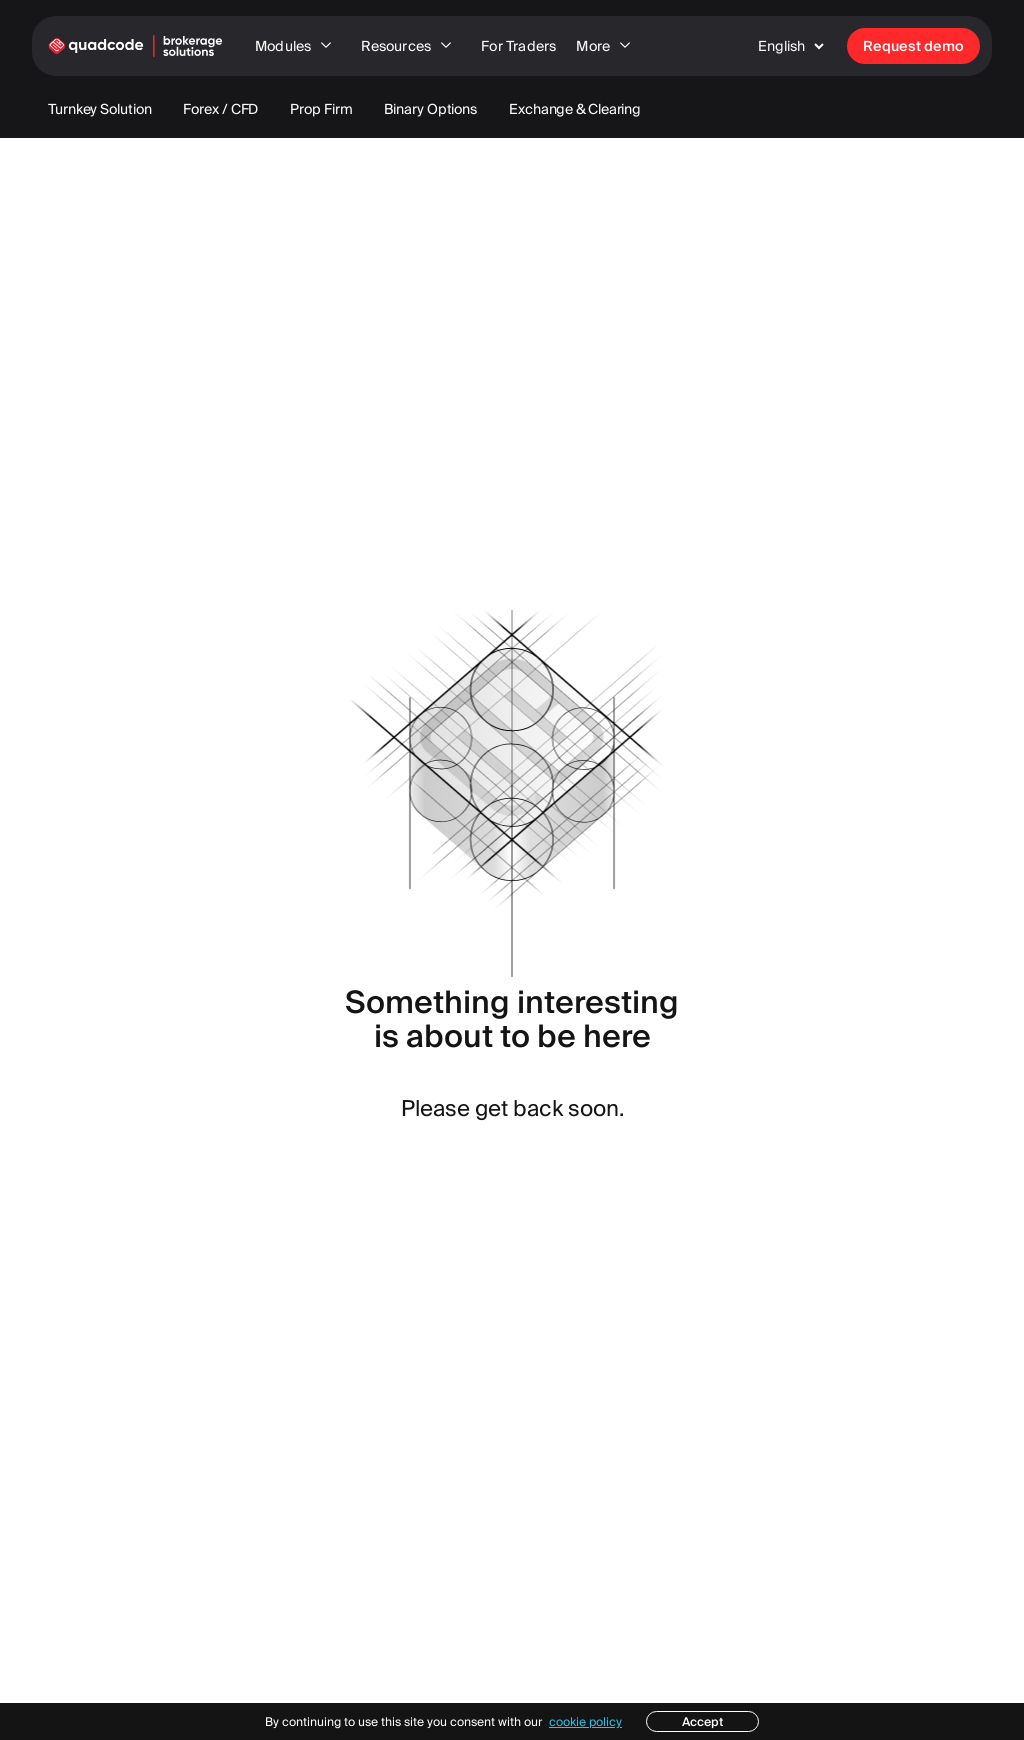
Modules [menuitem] (298, 46)
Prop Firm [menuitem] (321, 109)
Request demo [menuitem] (913, 46)
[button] (795, 46)
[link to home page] (135, 46)
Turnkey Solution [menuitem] (99, 109)
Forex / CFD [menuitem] (220, 109)
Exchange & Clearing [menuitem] (575, 109)
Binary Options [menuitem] (430, 109)
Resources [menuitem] (411, 46)
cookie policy (585, 1721)
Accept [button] (702, 1721)
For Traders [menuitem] (518, 46)
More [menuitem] (608, 46)
